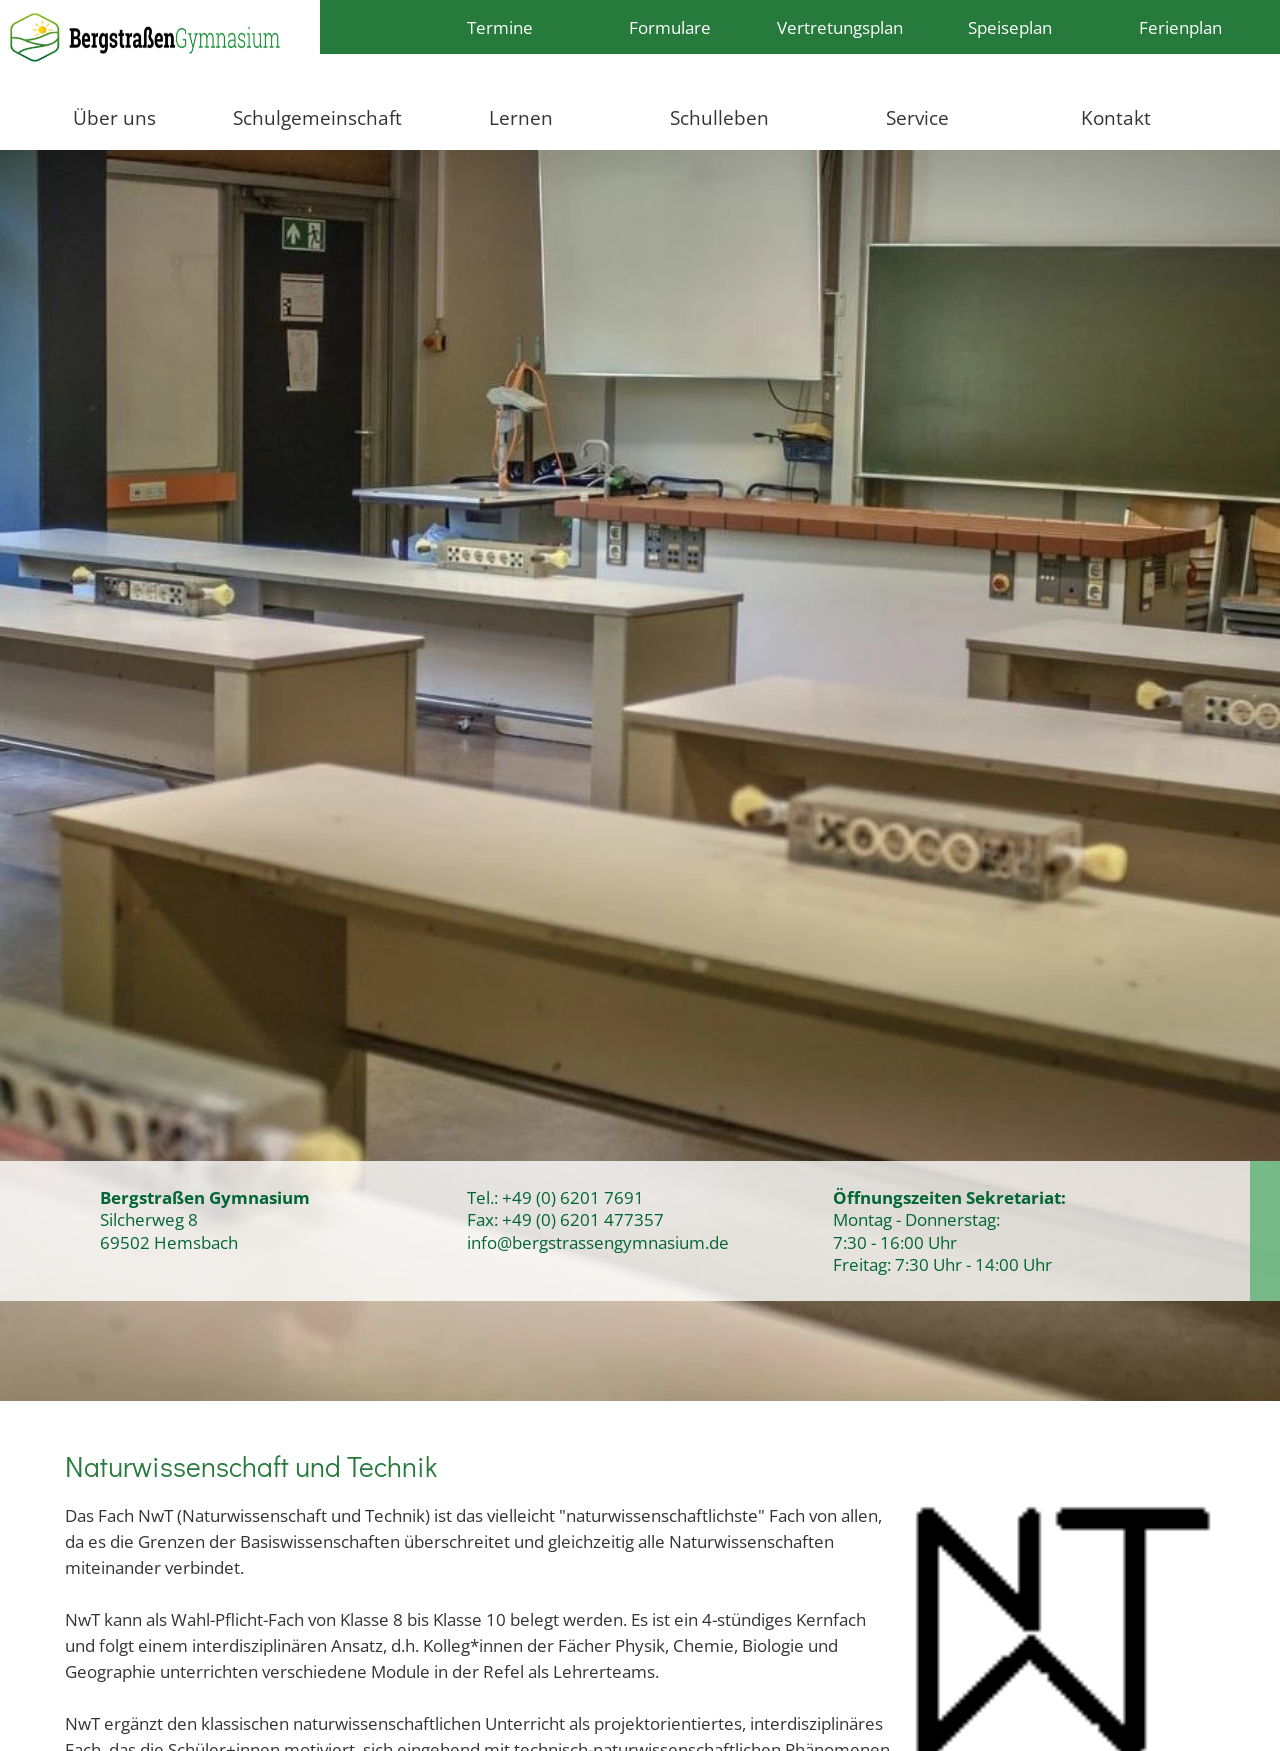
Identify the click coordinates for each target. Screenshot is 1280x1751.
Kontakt (1116, 117)
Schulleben (719, 117)
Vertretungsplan (840, 27)
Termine (500, 27)
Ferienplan (1180, 27)
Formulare (670, 27)
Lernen (521, 117)
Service (917, 117)
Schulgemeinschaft (317, 117)
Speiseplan (1010, 27)
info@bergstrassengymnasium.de (598, 1242)
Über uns (114, 117)
